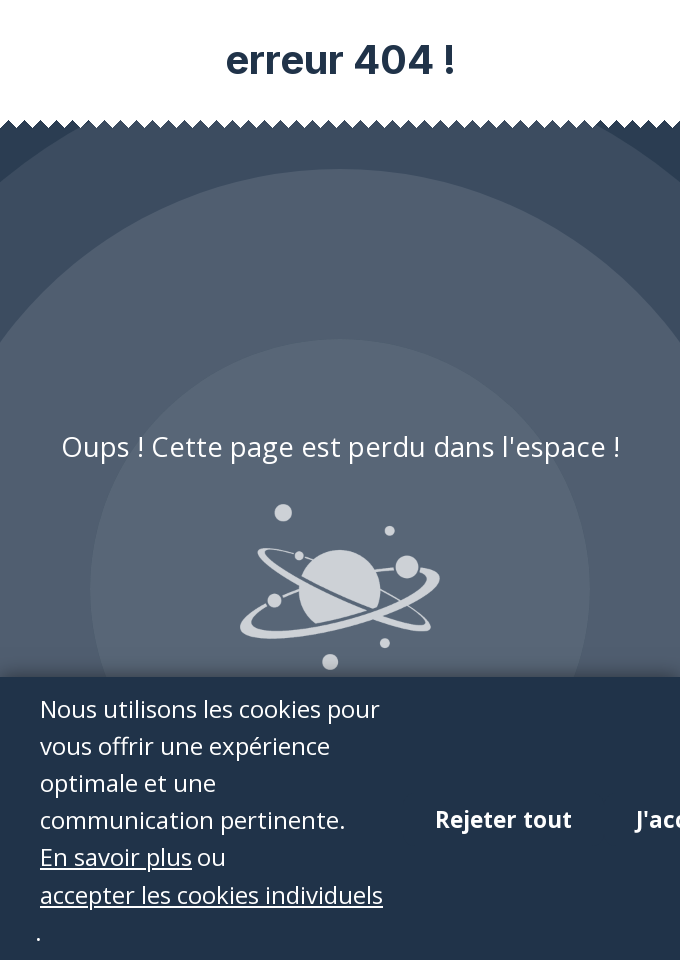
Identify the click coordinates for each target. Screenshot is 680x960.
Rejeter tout (503, 820)
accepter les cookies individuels (211, 894)
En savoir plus (116, 857)
